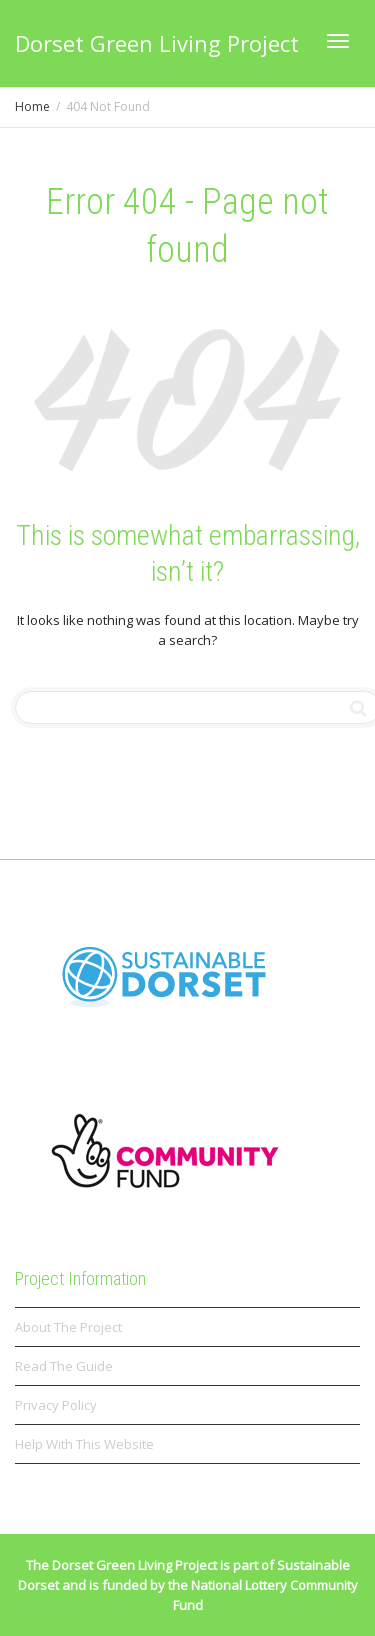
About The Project (68, 1327)
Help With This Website (84, 1444)
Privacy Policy (56, 1405)
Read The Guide (64, 1366)
